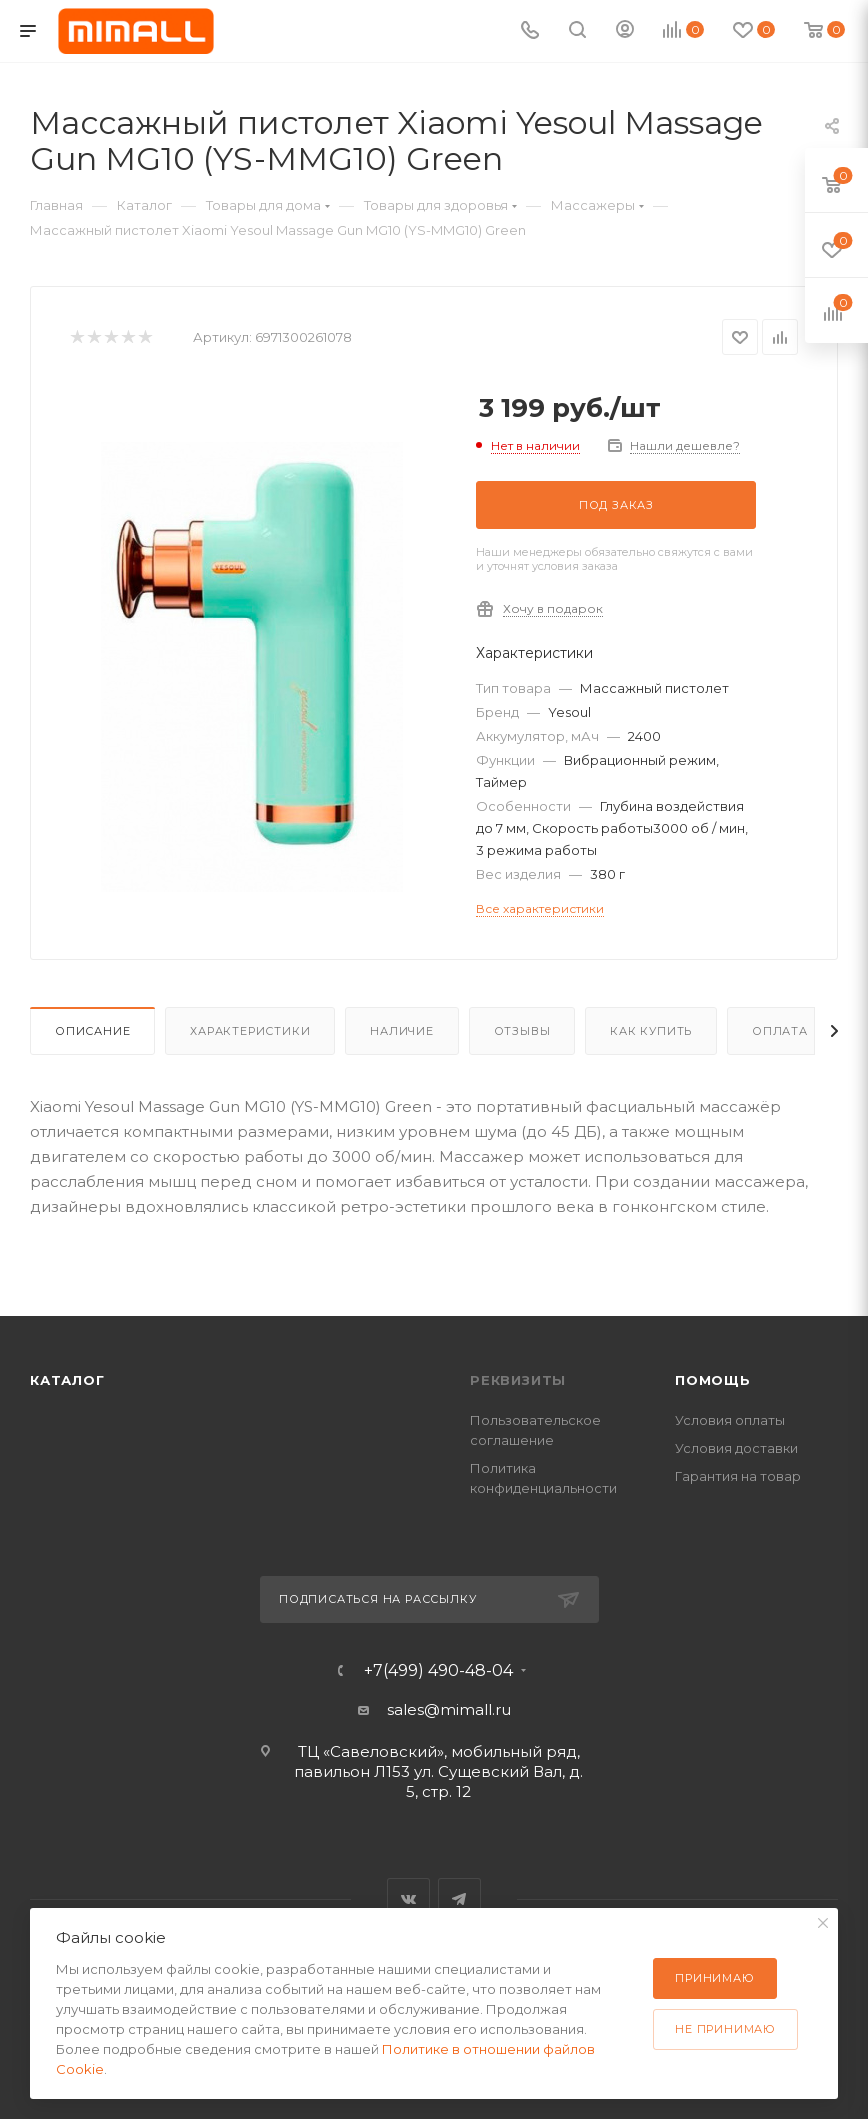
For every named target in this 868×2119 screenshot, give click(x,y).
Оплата (780, 1031)
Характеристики (250, 1031)
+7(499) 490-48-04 (438, 1671)
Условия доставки (736, 1448)
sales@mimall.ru (449, 1709)
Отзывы (522, 1031)
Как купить (651, 1031)
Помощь (713, 1380)
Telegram (459, 1899)
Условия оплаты (730, 1420)
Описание (92, 1031)
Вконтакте (408, 1899)
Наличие (402, 1031)
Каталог (67, 1380)
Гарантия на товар (738, 1476)
